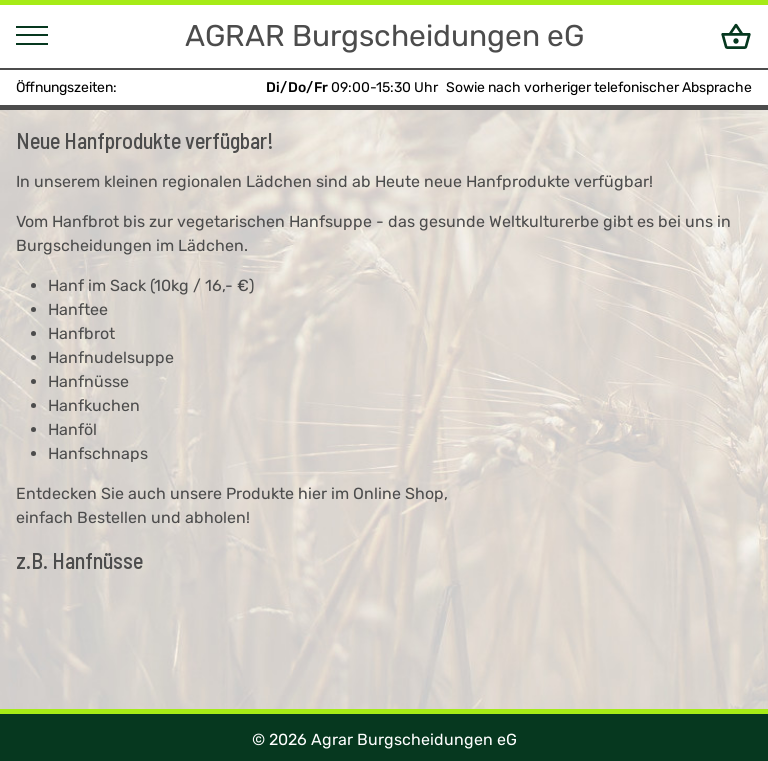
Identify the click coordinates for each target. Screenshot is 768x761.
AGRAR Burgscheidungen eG (384, 36)
